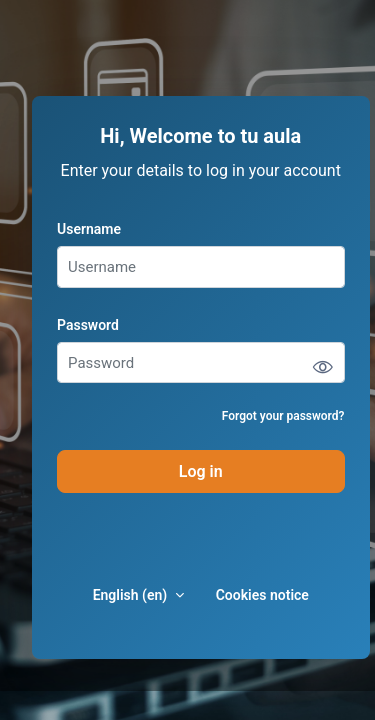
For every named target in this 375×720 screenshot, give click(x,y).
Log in (201, 471)
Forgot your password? (283, 416)
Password (88, 325)
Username (89, 229)
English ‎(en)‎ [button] (132, 595)
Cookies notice (262, 595)
